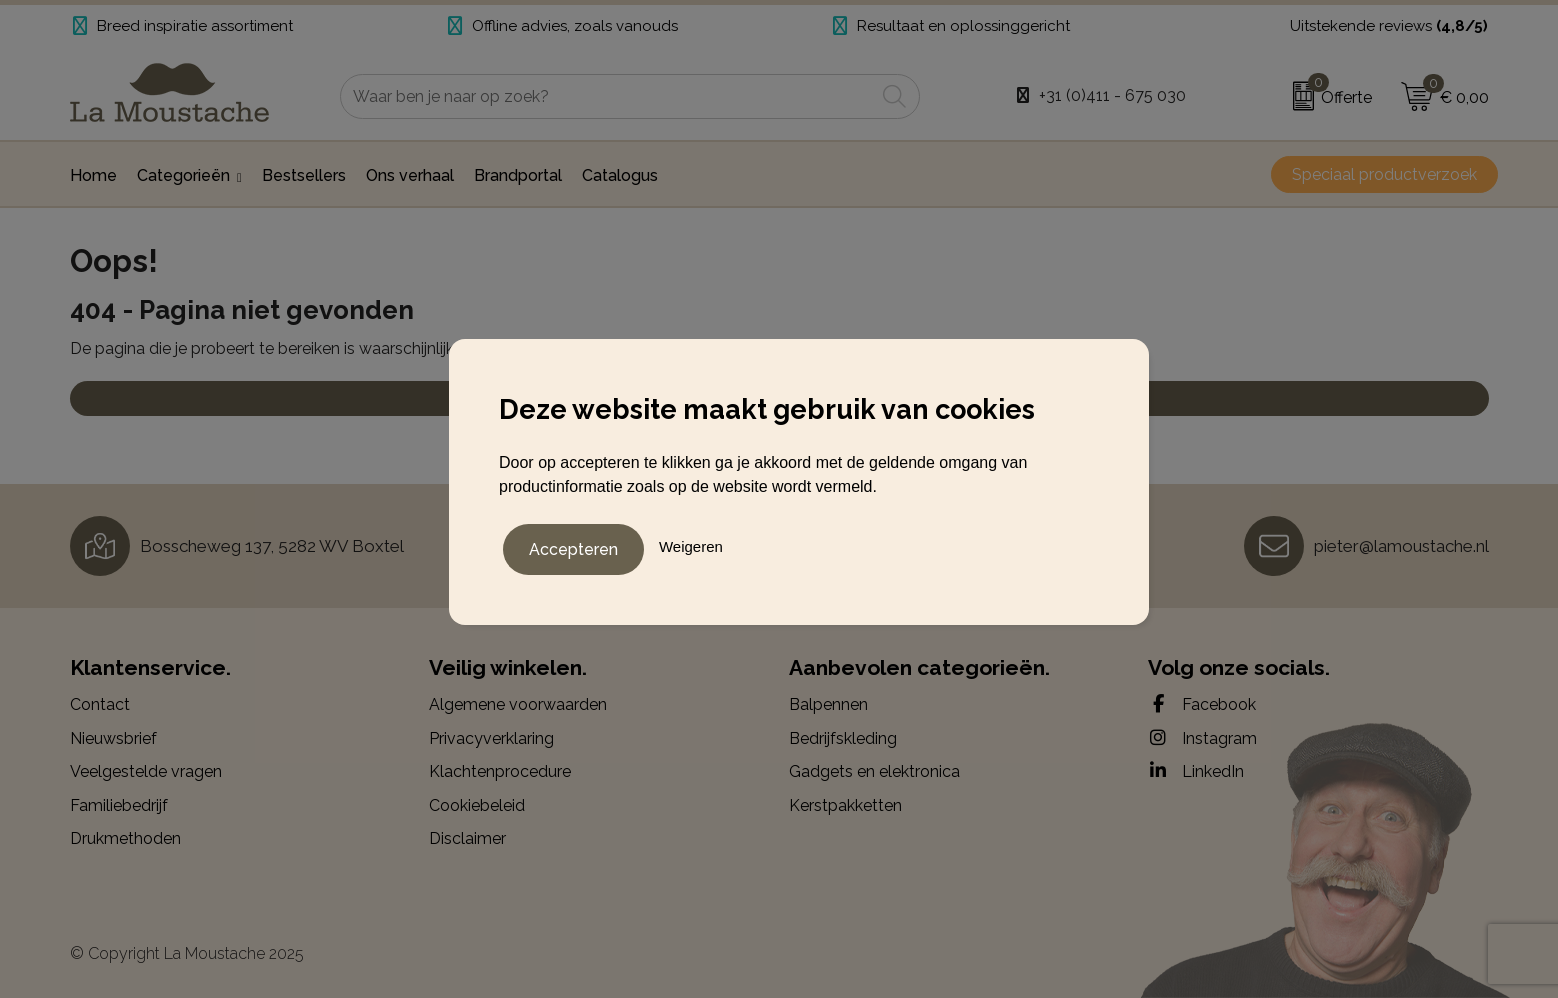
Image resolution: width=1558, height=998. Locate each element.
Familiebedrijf (119, 805)
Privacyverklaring (491, 738)
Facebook (1202, 704)
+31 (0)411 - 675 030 (1112, 95)
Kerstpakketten (845, 805)
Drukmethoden (125, 838)
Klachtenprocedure (500, 771)
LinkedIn (1196, 771)
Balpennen (828, 704)
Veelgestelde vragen (146, 771)
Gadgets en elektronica (874, 771)
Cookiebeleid (477, 805)
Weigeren (691, 544)
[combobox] (607, 96)
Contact (100, 704)
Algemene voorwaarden (518, 704)
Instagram (1202, 738)
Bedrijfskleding (843, 738)
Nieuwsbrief (113, 738)
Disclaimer (467, 838)
